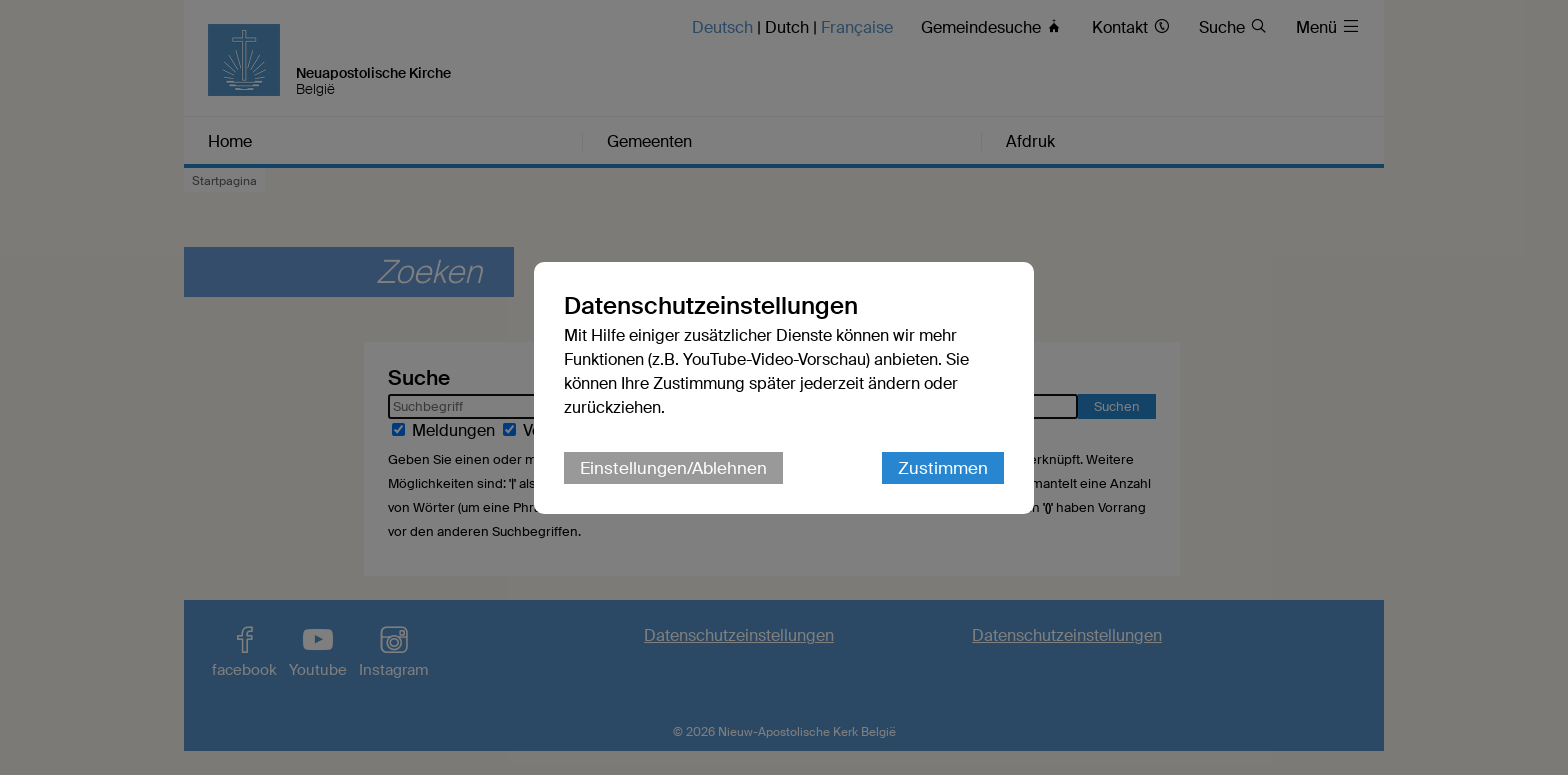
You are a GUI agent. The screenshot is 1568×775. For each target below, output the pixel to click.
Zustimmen (943, 468)
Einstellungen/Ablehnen (673, 468)
